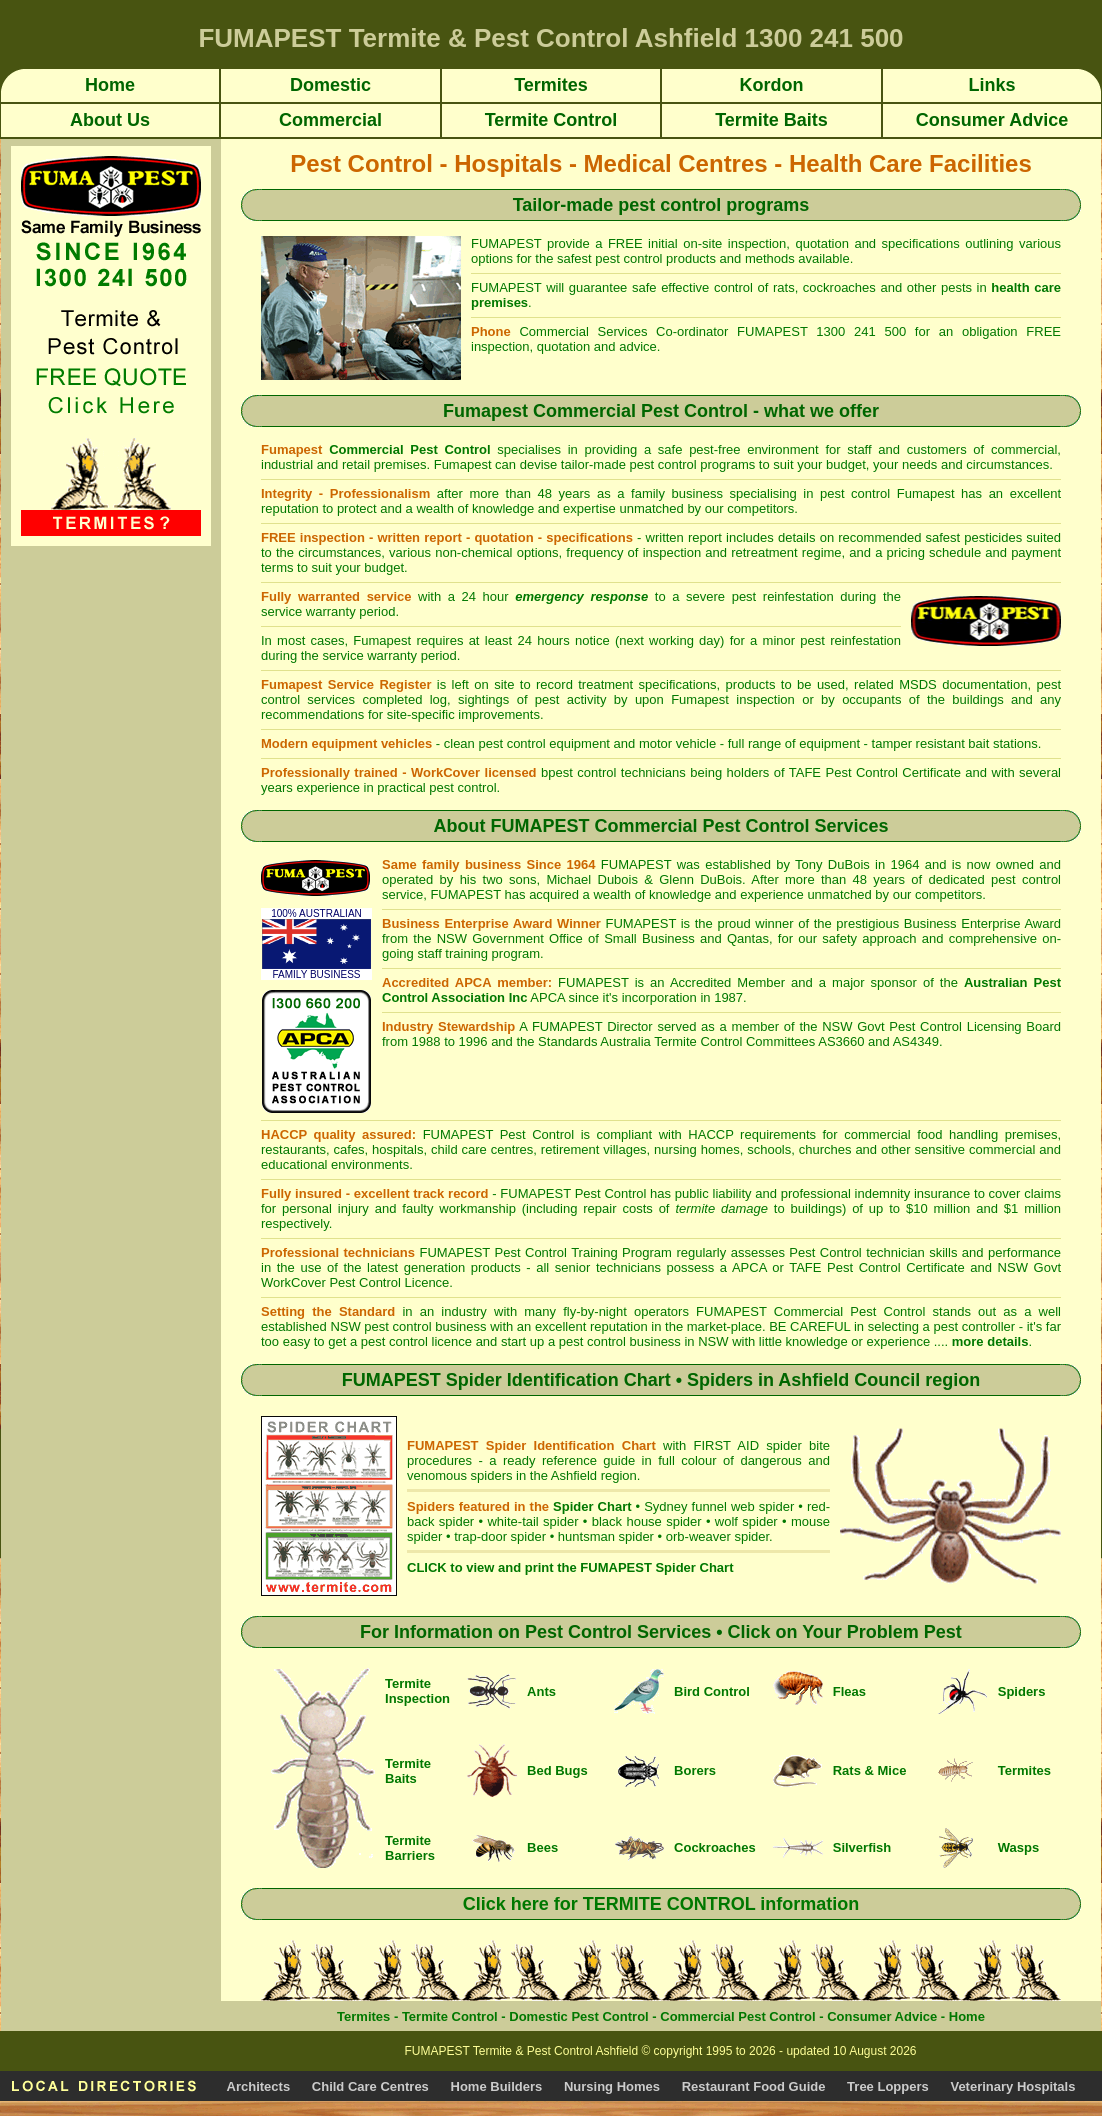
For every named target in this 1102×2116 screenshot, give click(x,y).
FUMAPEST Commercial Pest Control (814, 1311)
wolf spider (746, 1521)
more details (990, 1341)
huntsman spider (606, 1536)
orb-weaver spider (717, 1536)
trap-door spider (500, 1536)
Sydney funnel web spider (719, 1506)
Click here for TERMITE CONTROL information (661, 1904)
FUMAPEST (535, 1193)
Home (967, 2016)
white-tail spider (532, 1521)
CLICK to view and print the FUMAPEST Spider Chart (570, 1567)
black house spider (647, 1521)
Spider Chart (592, 1506)
